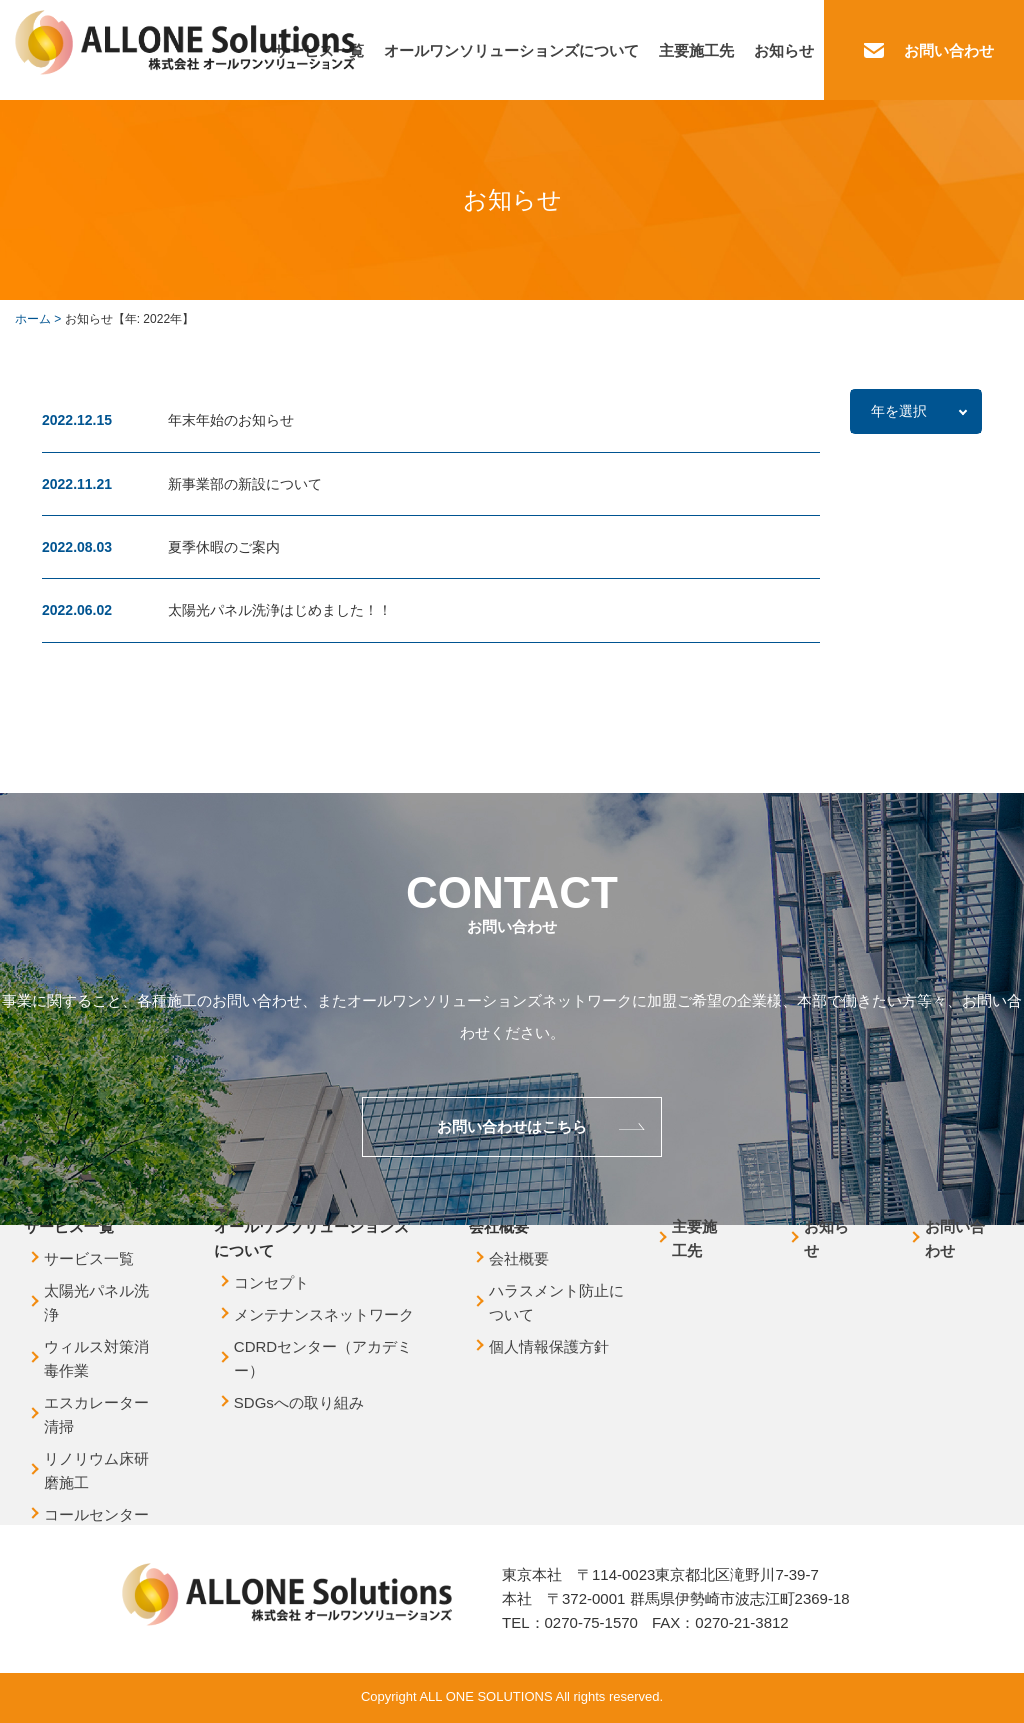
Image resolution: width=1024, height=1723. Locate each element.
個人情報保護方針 (549, 1346)
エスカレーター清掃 (96, 1414)
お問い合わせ (949, 50)
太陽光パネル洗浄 (96, 1302)
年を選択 (899, 411)
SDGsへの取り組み (299, 1402)
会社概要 (519, 1258)
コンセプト (271, 1282)
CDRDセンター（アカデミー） (323, 1358)
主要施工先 (696, 50)
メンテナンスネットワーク (324, 1314)
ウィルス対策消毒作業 (96, 1358)
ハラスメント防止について (556, 1302)
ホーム (33, 319)
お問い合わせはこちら (512, 1126)
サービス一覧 (89, 1258)
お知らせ (784, 50)
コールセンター (96, 1514)
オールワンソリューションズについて (511, 50)
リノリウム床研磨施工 (96, 1470)
